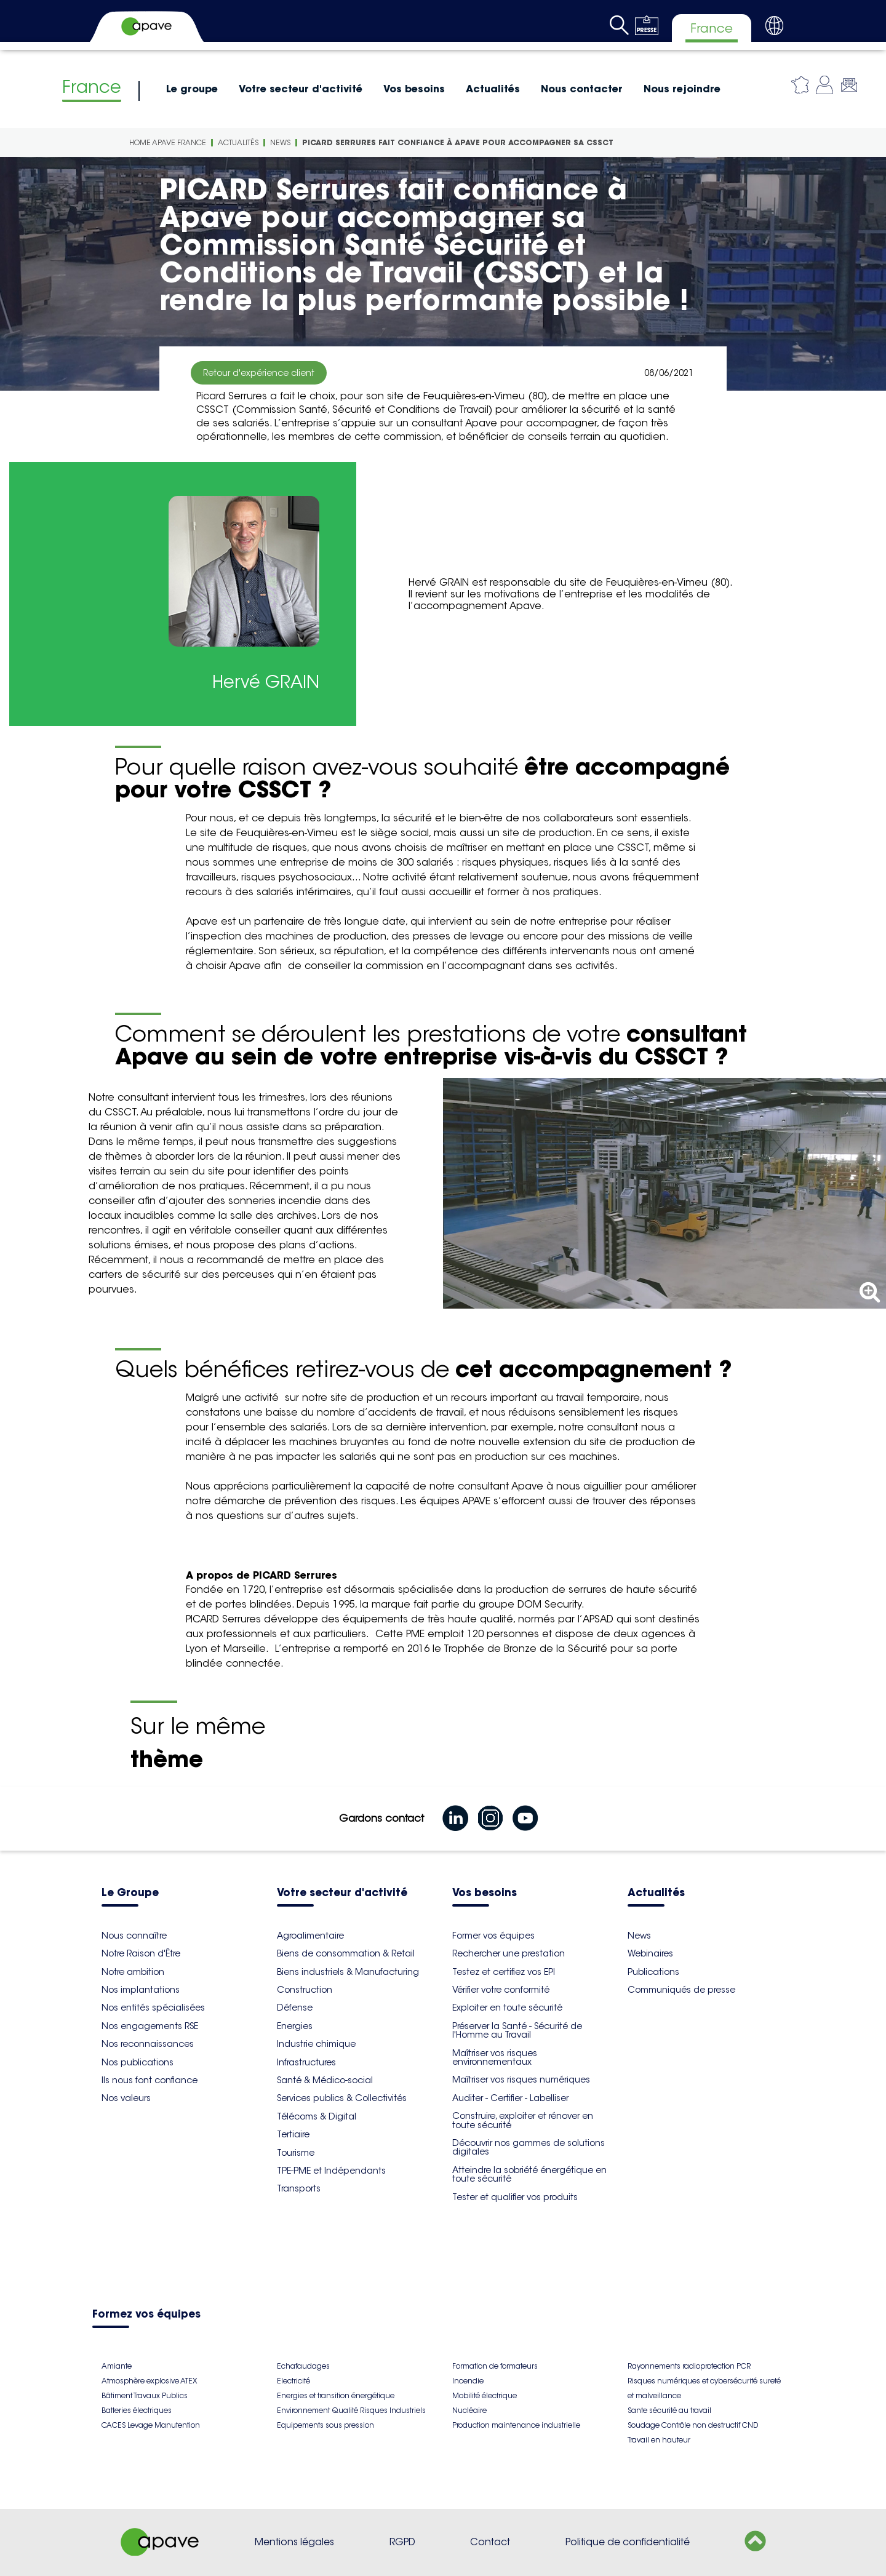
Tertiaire (293, 2134)
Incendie (468, 2380)
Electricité (293, 2380)
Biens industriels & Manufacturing (348, 1971)
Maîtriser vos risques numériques (521, 2079)
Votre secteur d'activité (300, 88)
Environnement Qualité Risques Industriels (351, 2410)
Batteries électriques (137, 2410)
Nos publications (138, 2062)
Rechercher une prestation (508, 1953)
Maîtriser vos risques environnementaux (494, 2057)
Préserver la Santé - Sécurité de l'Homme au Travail (517, 2030)
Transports (299, 2188)
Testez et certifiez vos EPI (503, 1971)
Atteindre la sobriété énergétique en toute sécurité (529, 2174)
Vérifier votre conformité (500, 1989)
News (280, 142)
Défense (295, 2007)
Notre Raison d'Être (141, 1953)
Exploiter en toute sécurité (507, 2007)
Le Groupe (130, 1893)
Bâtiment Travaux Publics (145, 2395)
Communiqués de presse (681, 1989)
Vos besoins (414, 88)
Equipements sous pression (325, 2425)
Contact (490, 2542)
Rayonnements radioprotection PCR (689, 2366)
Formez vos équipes (146, 2315)
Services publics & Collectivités (342, 2097)
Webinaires (650, 1953)
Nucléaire (469, 2410)
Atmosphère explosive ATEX (149, 2380)
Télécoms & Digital (316, 2116)
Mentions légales (294, 2542)
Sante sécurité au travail (669, 2410)
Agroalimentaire (310, 1935)
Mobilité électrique (484, 2395)
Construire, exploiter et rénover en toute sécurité (522, 2120)
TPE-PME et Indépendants (331, 2170)
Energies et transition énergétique (335, 2395)
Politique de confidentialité (627, 2542)
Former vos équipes (493, 1935)
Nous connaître (134, 1935)
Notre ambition (133, 1971)
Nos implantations (141, 1989)
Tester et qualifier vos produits (515, 2197)
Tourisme (295, 2152)
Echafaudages (303, 2366)
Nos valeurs (126, 2097)
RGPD (402, 2542)
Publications (653, 1971)
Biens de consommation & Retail (346, 1953)
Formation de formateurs (495, 2366)
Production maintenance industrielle (516, 2425)
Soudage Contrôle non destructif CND (693, 2425)
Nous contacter (582, 88)
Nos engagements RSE (150, 2026)
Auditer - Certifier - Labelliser (510, 2097)
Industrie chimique (316, 2043)
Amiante (117, 2366)
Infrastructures (306, 2062)
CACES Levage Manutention (151, 2425)
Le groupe (192, 88)
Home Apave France (167, 142)
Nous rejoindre (682, 88)
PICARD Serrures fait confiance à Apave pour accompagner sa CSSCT (457, 142)
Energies (295, 2026)
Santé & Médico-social (325, 2080)
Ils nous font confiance (150, 2080)
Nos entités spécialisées (153, 2007)
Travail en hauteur (659, 2439)
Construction (304, 1989)
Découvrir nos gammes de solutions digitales (528, 2147)
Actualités (493, 88)
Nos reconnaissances (148, 2043)
